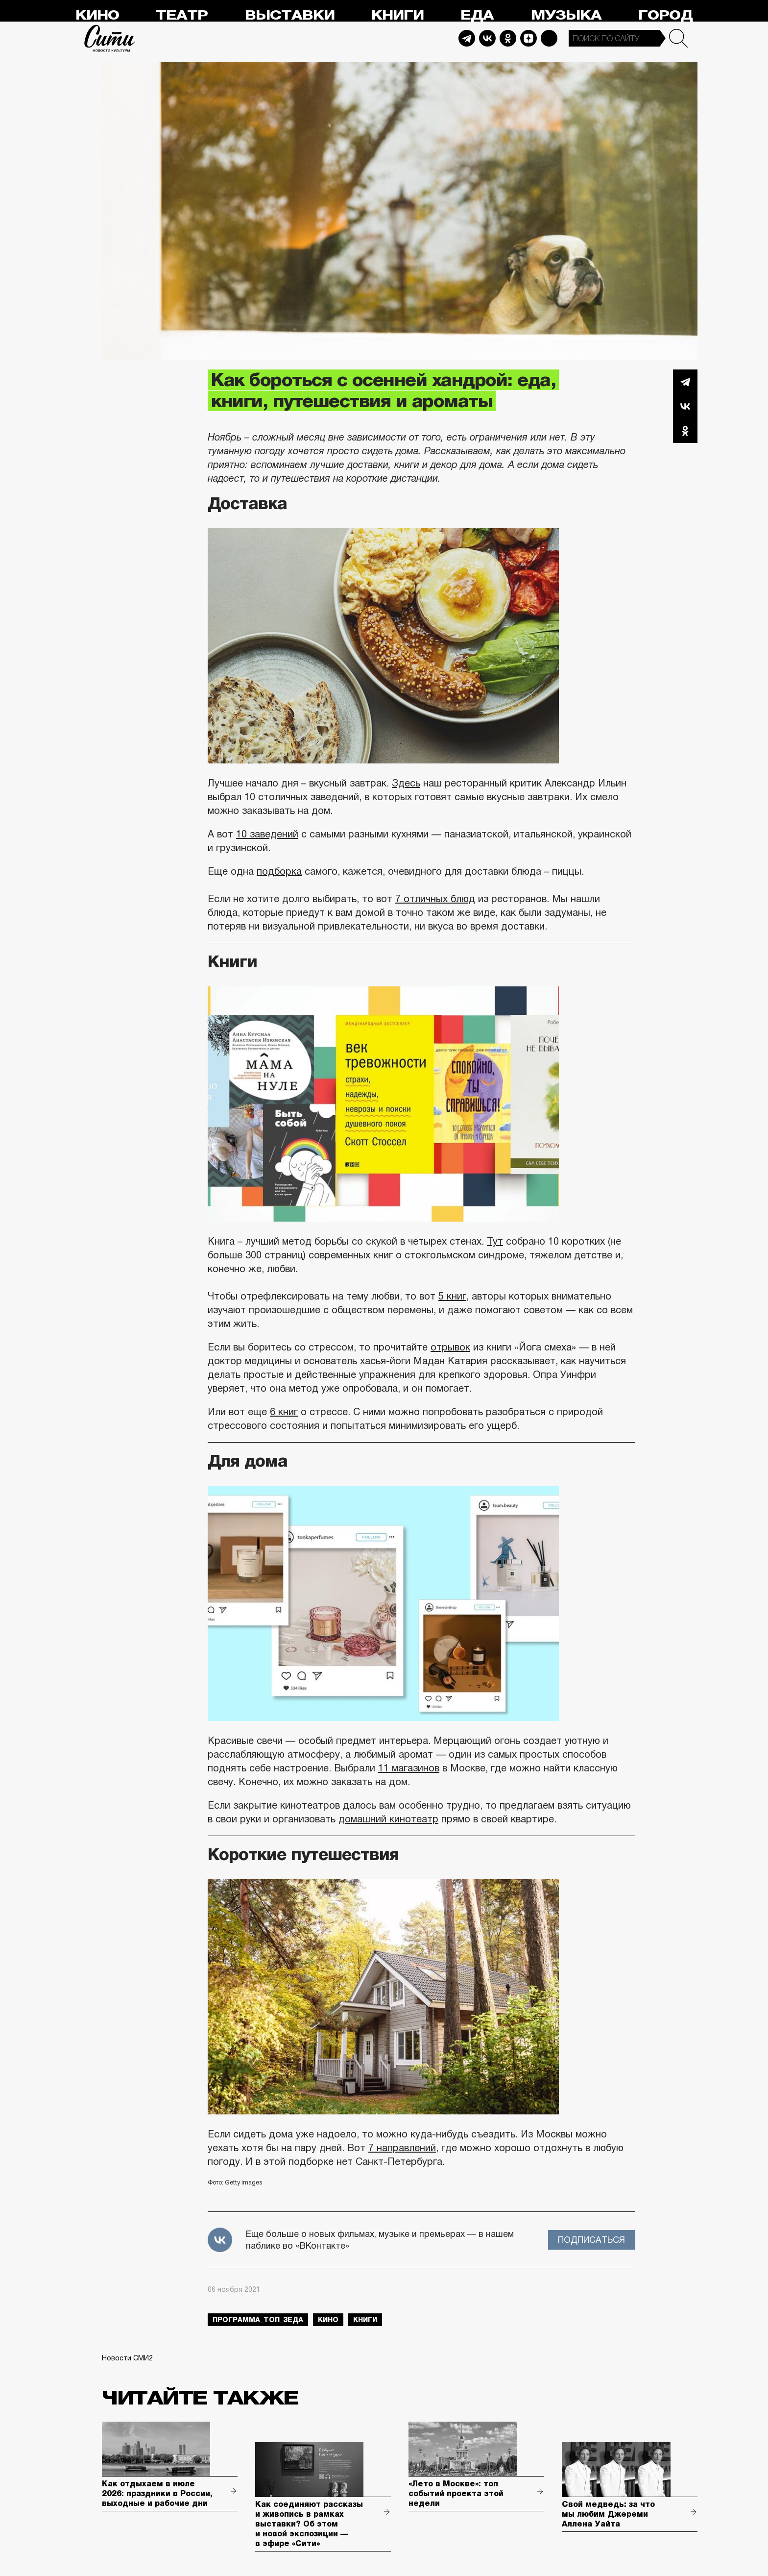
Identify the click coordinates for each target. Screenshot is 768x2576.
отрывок (450, 1347)
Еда (477, 15)
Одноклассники (685, 430)
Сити (109, 38)
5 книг (452, 1296)
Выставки (290, 15)
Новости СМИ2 (127, 2358)
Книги (397, 15)
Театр (182, 15)
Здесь (406, 783)
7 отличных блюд (435, 898)
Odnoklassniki (508, 38)
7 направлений (402, 2147)
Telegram (466, 38)
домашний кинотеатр (388, 1819)
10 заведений (267, 834)
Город (665, 15)
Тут (495, 1241)
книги (365, 2320)
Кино (97, 15)
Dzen (528, 38)
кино (328, 2320)
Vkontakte (487, 38)
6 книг (284, 1411)
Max (549, 38)
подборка (279, 871)
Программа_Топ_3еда (258, 2320)
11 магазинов (408, 1768)
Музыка (566, 15)
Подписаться (591, 2240)
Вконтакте (685, 406)
